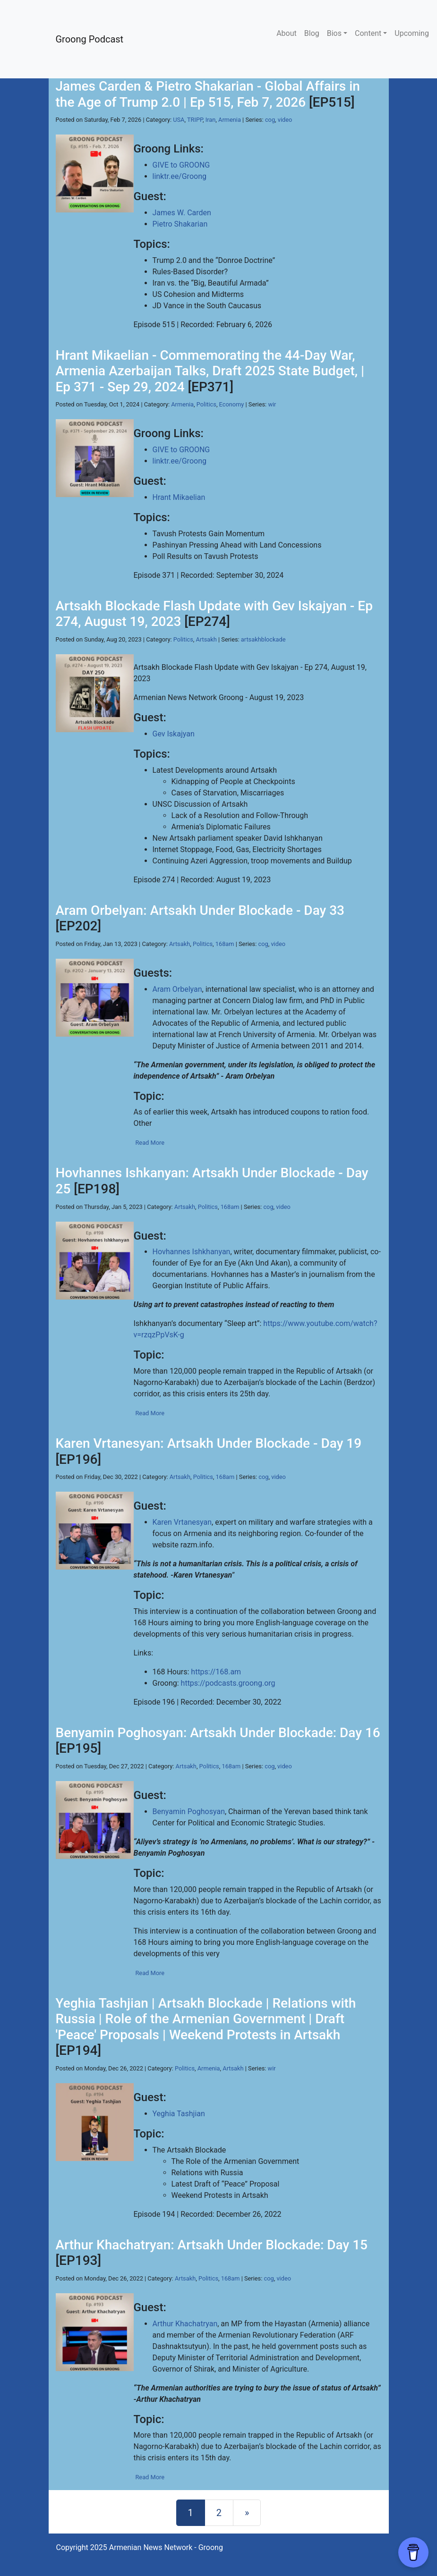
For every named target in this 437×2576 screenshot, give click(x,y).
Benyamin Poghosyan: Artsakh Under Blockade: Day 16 (218, 1732)
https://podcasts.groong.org (228, 1683)
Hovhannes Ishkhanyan (192, 1251)
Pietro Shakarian (180, 224)
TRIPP (195, 119)
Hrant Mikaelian (179, 497)
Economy (231, 404)
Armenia (229, 119)
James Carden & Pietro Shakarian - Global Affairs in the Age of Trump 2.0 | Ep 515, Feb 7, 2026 (208, 94)
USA (178, 119)
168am (224, 943)
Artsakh (206, 639)
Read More (149, 1142)
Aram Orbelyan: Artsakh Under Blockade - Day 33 (200, 910)
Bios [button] (334, 33)
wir (272, 404)
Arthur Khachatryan (185, 2323)
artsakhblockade (263, 639)
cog (270, 119)
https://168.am (216, 1671)
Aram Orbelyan (177, 989)
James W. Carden (182, 212)
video (285, 119)
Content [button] (368, 33)
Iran (211, 119)
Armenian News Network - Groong (166, 2547)
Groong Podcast (90, 39)
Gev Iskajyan (174, 733)
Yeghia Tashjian (179, 2113)
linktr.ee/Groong (179, 176)
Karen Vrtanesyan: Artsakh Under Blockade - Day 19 (209, 1443)
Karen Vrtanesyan (182, 1522)
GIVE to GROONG (181, 164)
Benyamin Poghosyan (189, 1811)
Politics (206, 404)
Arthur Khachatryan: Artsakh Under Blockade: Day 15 (212, 2245)
